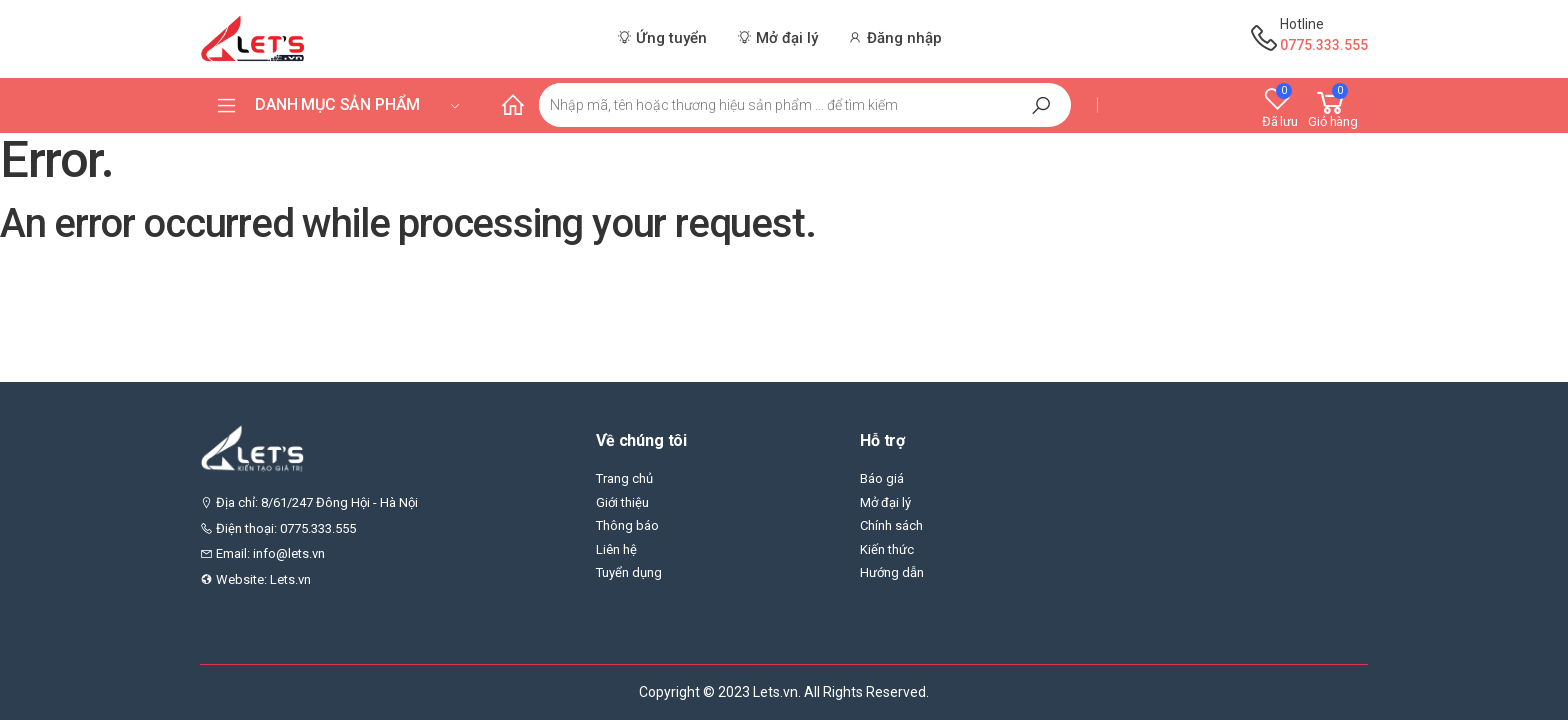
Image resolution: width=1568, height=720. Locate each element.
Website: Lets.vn (255, 579)
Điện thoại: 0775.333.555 (278, 528)
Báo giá (882, 478)
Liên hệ (616, 549)
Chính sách (891, 525)
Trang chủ (624, 478)
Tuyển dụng (629, 572)
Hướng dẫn (892, 572)
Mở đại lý (885, 502)
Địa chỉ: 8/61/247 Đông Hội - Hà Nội (309, 502)
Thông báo (627, 525)
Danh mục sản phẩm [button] (357, 104)
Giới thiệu (622, 502)
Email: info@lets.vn (262, 553)
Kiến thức (887, 549)
